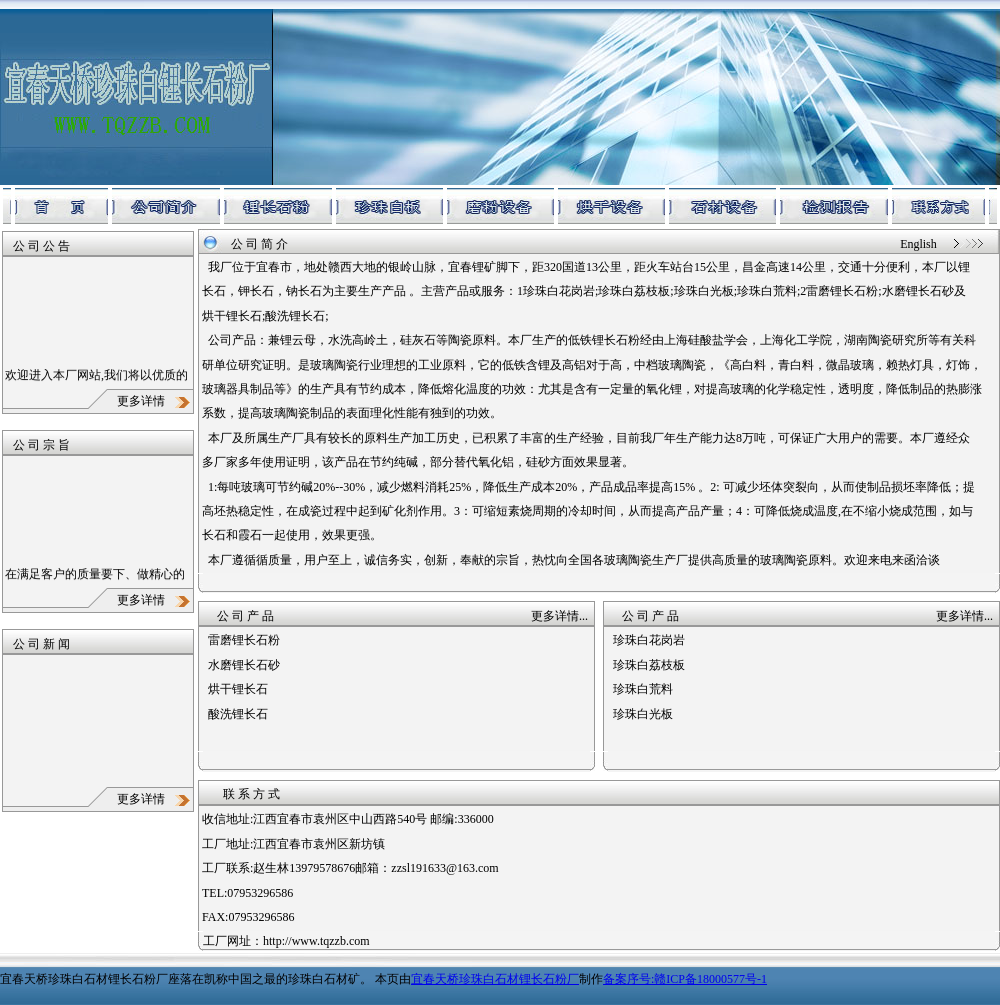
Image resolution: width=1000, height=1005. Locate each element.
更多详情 (155, 401)
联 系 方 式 (251, 794)
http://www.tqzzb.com (316, 941)
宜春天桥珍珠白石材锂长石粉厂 (495, 979)
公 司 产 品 (245, 616)
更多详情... (559, 616)
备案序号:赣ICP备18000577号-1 (685, 979)
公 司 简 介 (259, 244)
